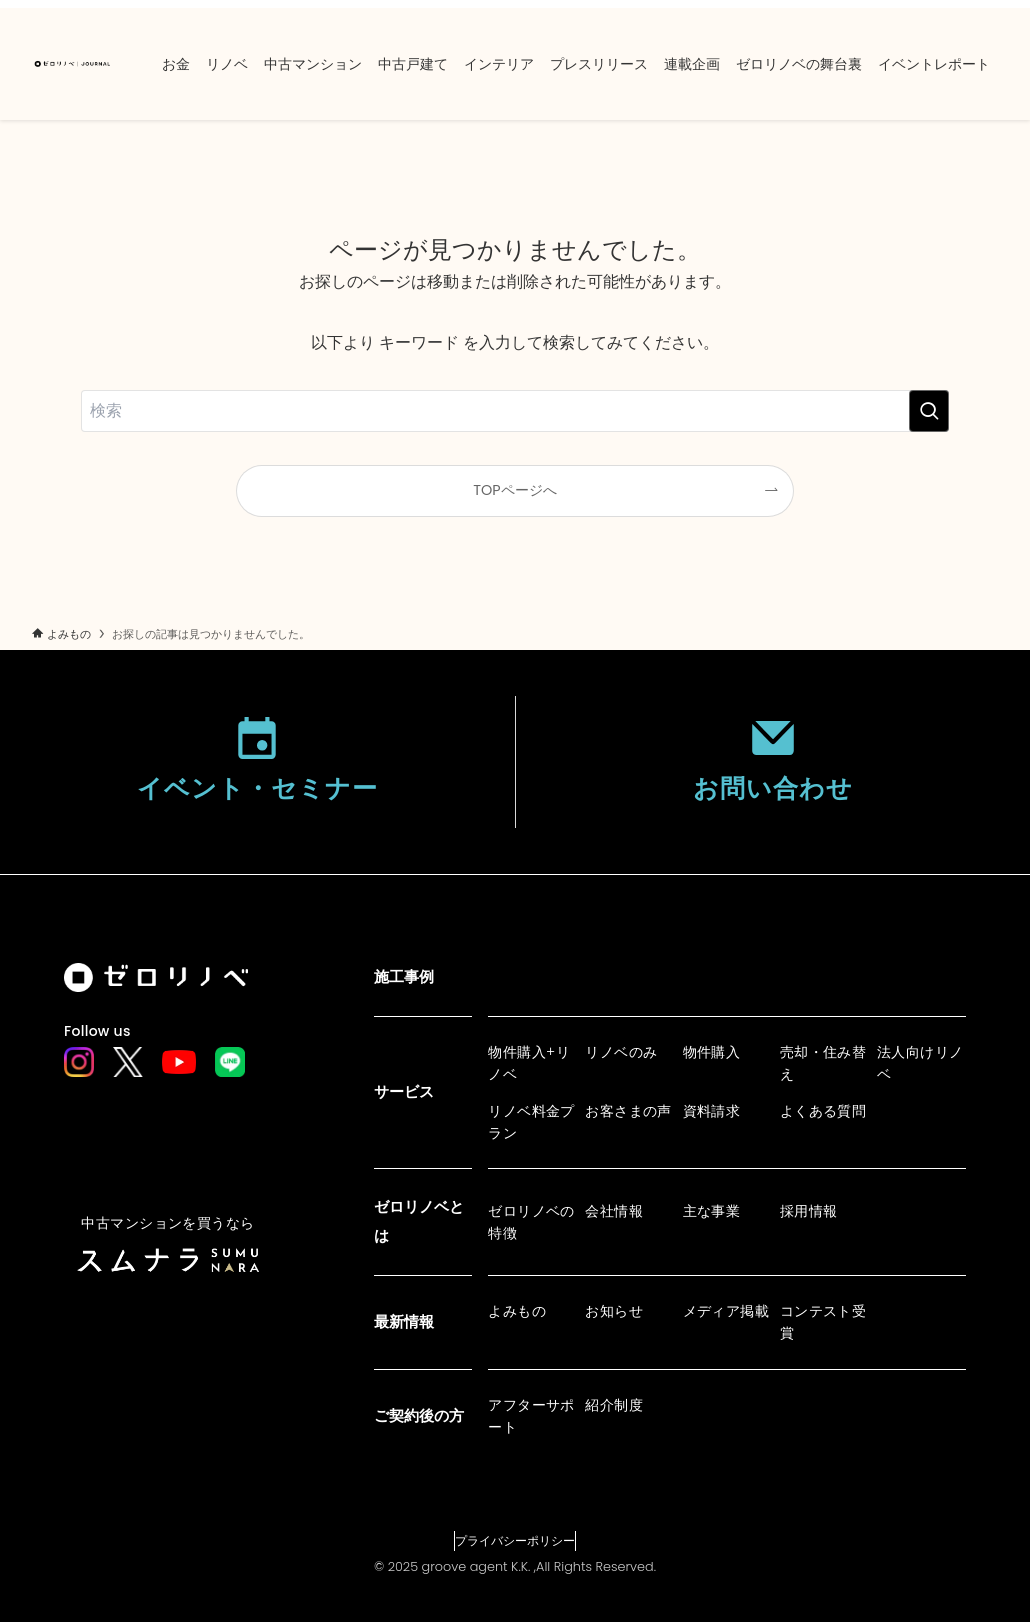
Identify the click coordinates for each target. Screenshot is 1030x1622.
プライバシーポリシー (515, 1540)
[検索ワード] (515, 411)
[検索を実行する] (929, 411)
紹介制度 (614, 1405)
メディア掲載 (726, 1311)
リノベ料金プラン (531, 1122)
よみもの (517, 1311)
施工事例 (404, 976)
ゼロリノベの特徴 (531, 1222)
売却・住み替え (823, 1063)
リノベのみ (621, 1052)
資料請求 (712, 1111)
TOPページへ (514, 490)
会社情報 (614, 1211)
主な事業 (712, 1211)
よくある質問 (823, 1111)
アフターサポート (531, 1416)
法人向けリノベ (920, 1063)
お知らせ (614, 1311)
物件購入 (712, 1052)
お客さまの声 (628, 1111)
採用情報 (809, 1211)
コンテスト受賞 (823, 1322)
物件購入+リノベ (529, 1063)
